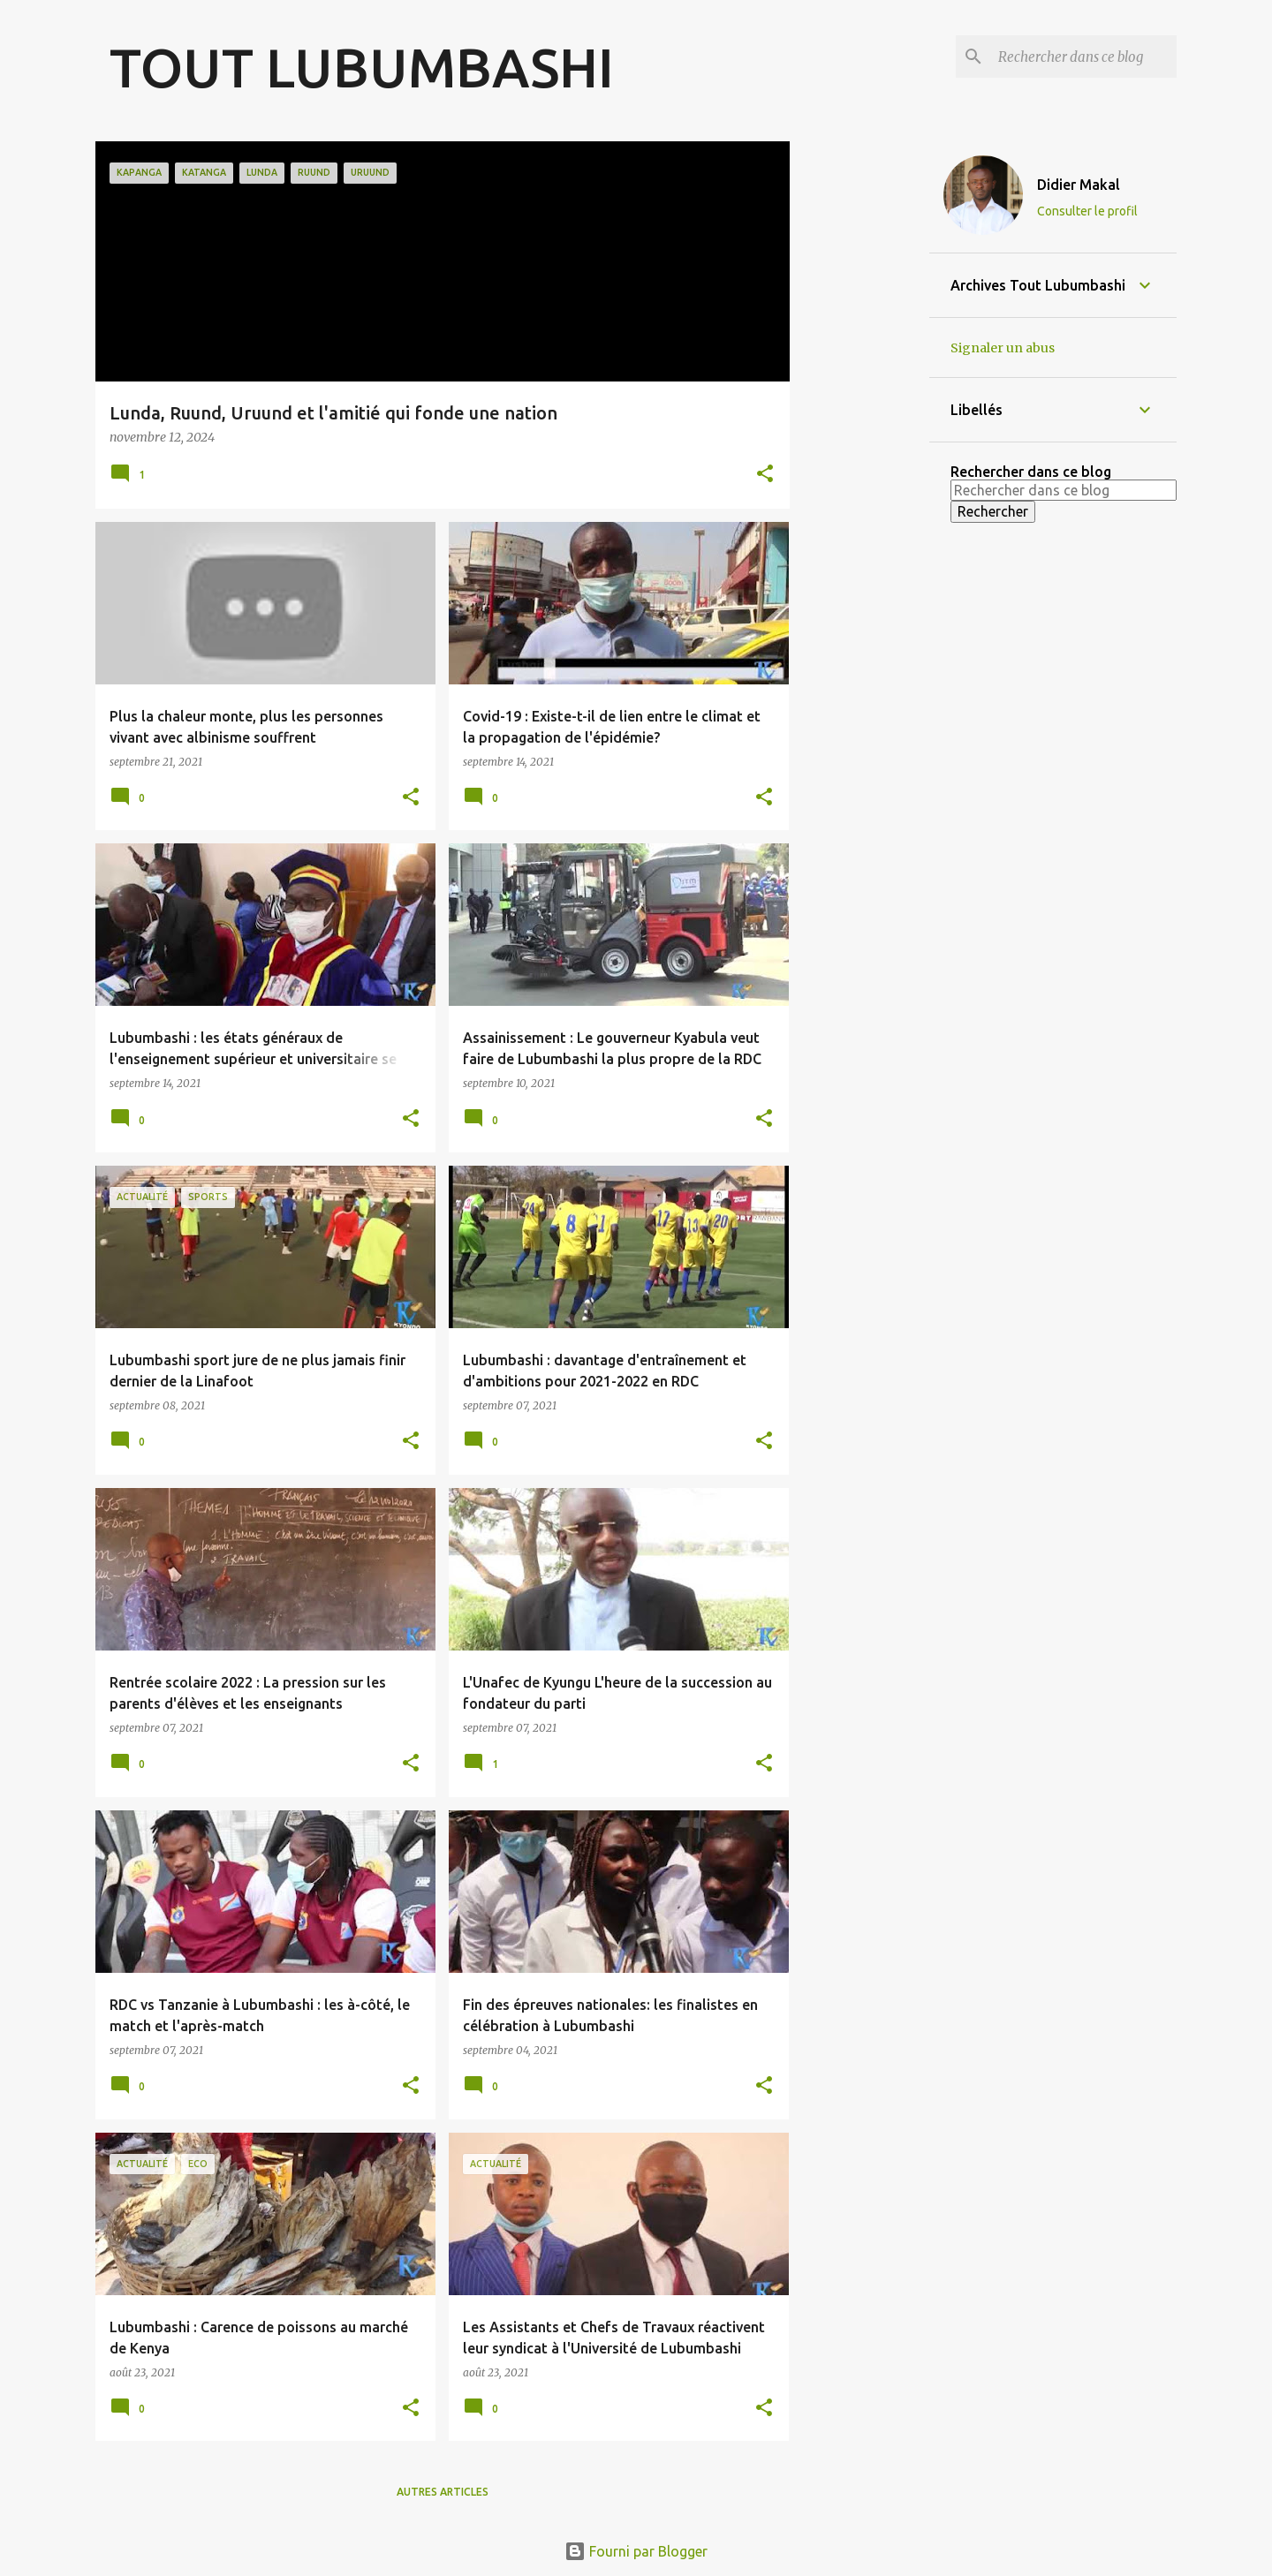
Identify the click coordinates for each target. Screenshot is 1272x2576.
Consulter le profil (1087, 211)
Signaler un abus (1002, 348)
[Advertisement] (859, 406)
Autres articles (442, 2491)
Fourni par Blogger (636, 2551)
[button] (765, 475)
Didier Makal (1078, 185)
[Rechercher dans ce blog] (1084, 56)
